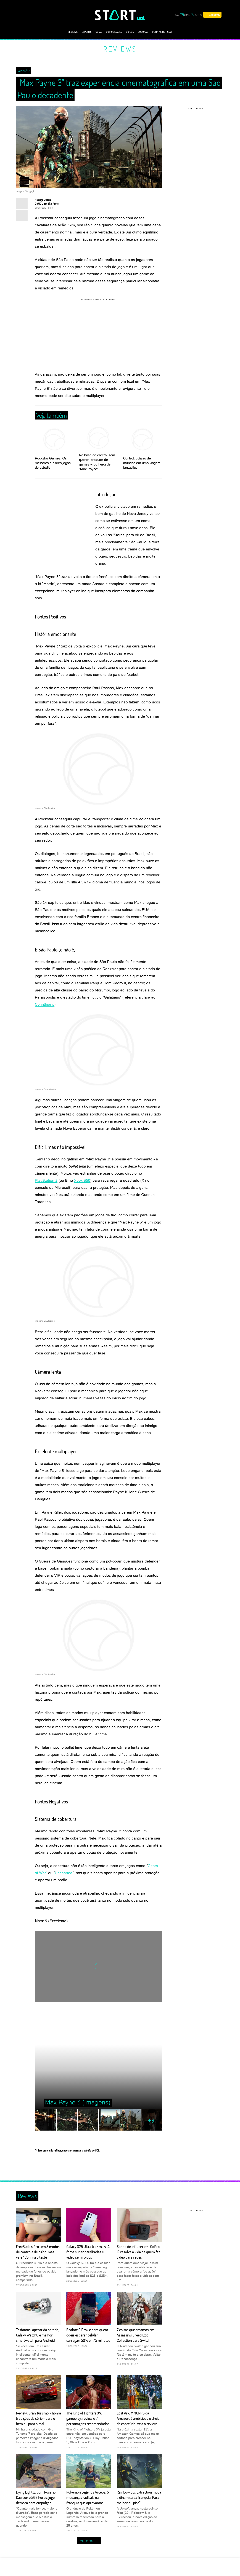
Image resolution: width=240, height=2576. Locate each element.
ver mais (89, 2541)
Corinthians (44, 1004)
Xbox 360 (82, 1180)
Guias (99, 31)
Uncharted (63, 1873)
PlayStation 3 (46, 1180)
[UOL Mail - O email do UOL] (184, 15)
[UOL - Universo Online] (141, 18)
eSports (87, 31)
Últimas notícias (162, 31)
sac (177, 14)
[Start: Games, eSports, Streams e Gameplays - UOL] (116, 15)
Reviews (73, 31)
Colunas (143, 31)
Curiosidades (114, 31)
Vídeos (130, 31)
